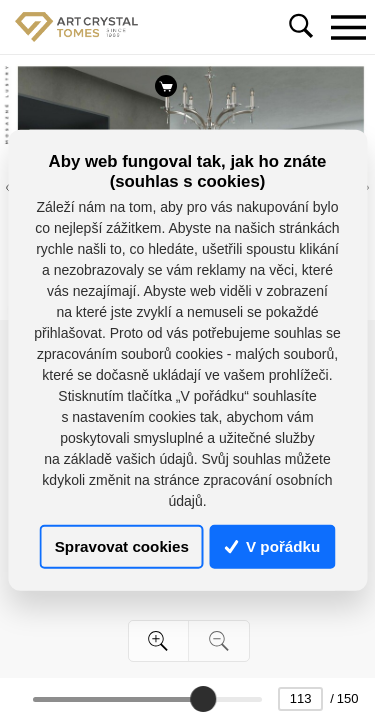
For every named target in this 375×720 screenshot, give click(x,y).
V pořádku (273, 546)
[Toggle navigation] (348, 27)
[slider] (203, 699)
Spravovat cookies (122, 546)
